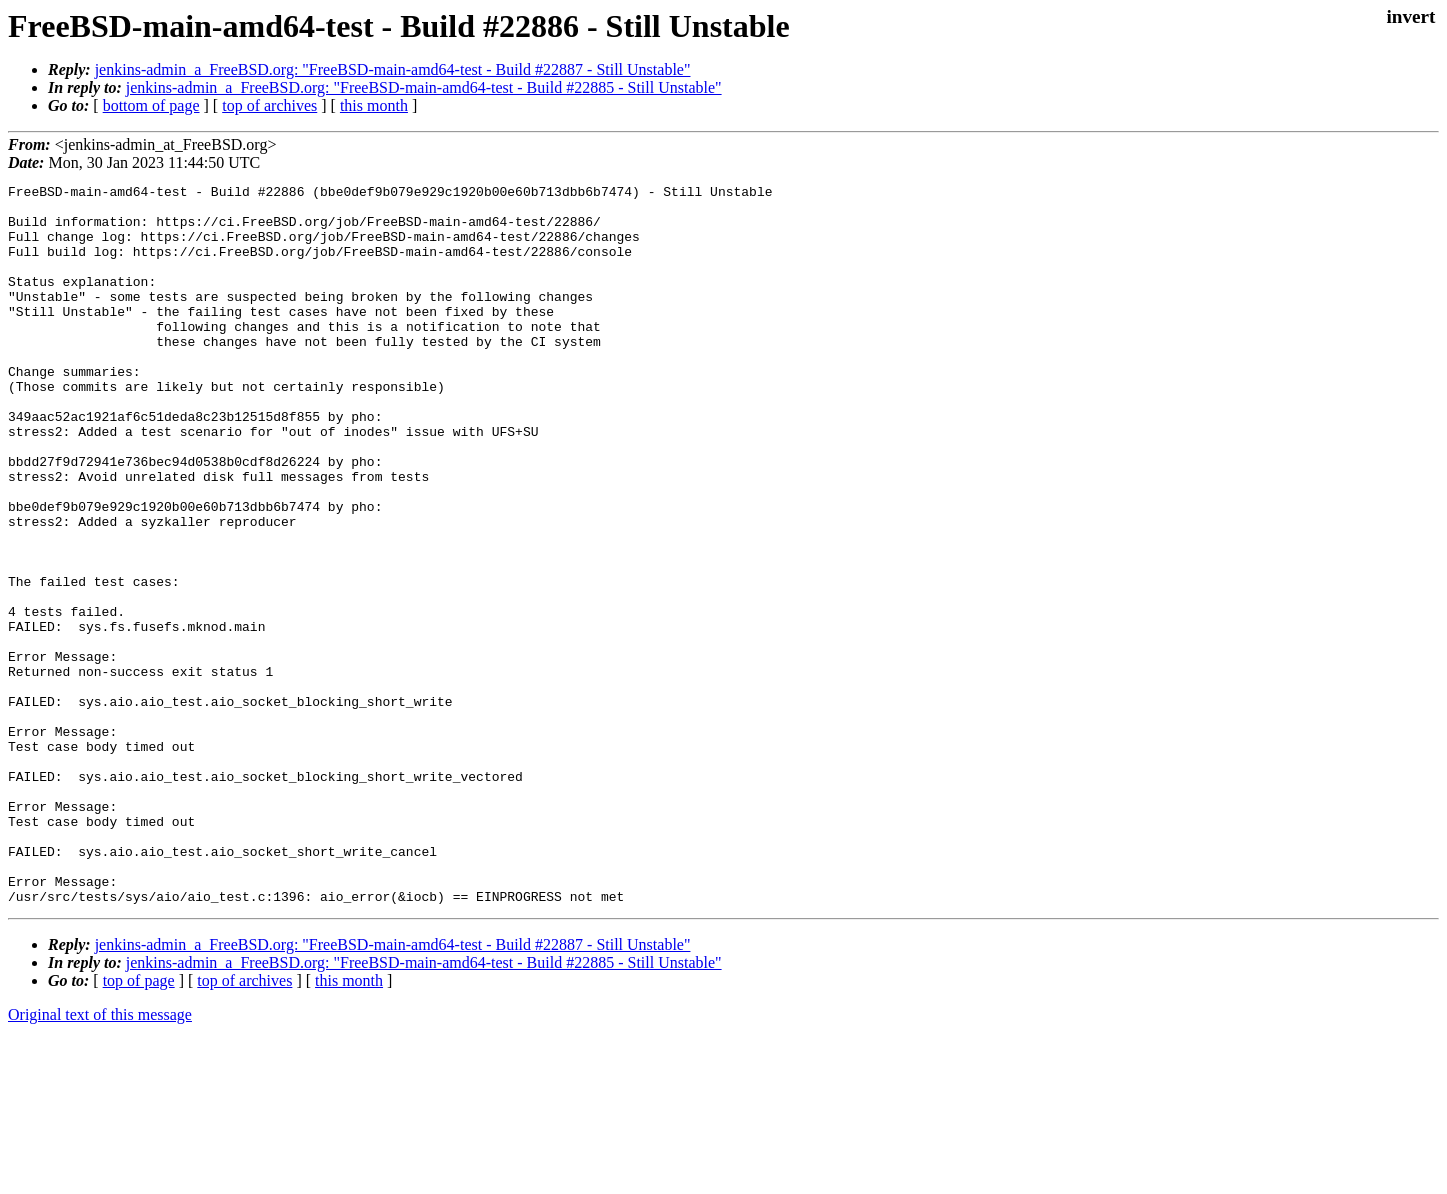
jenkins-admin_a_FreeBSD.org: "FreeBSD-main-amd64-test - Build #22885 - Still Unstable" (424, 87)
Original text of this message (100, 1158)
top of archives (269, 105)
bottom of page (151, 105)
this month (374, 105)
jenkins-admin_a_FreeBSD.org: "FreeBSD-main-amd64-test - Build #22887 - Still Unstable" (393, 69)
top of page (139, 1124)
